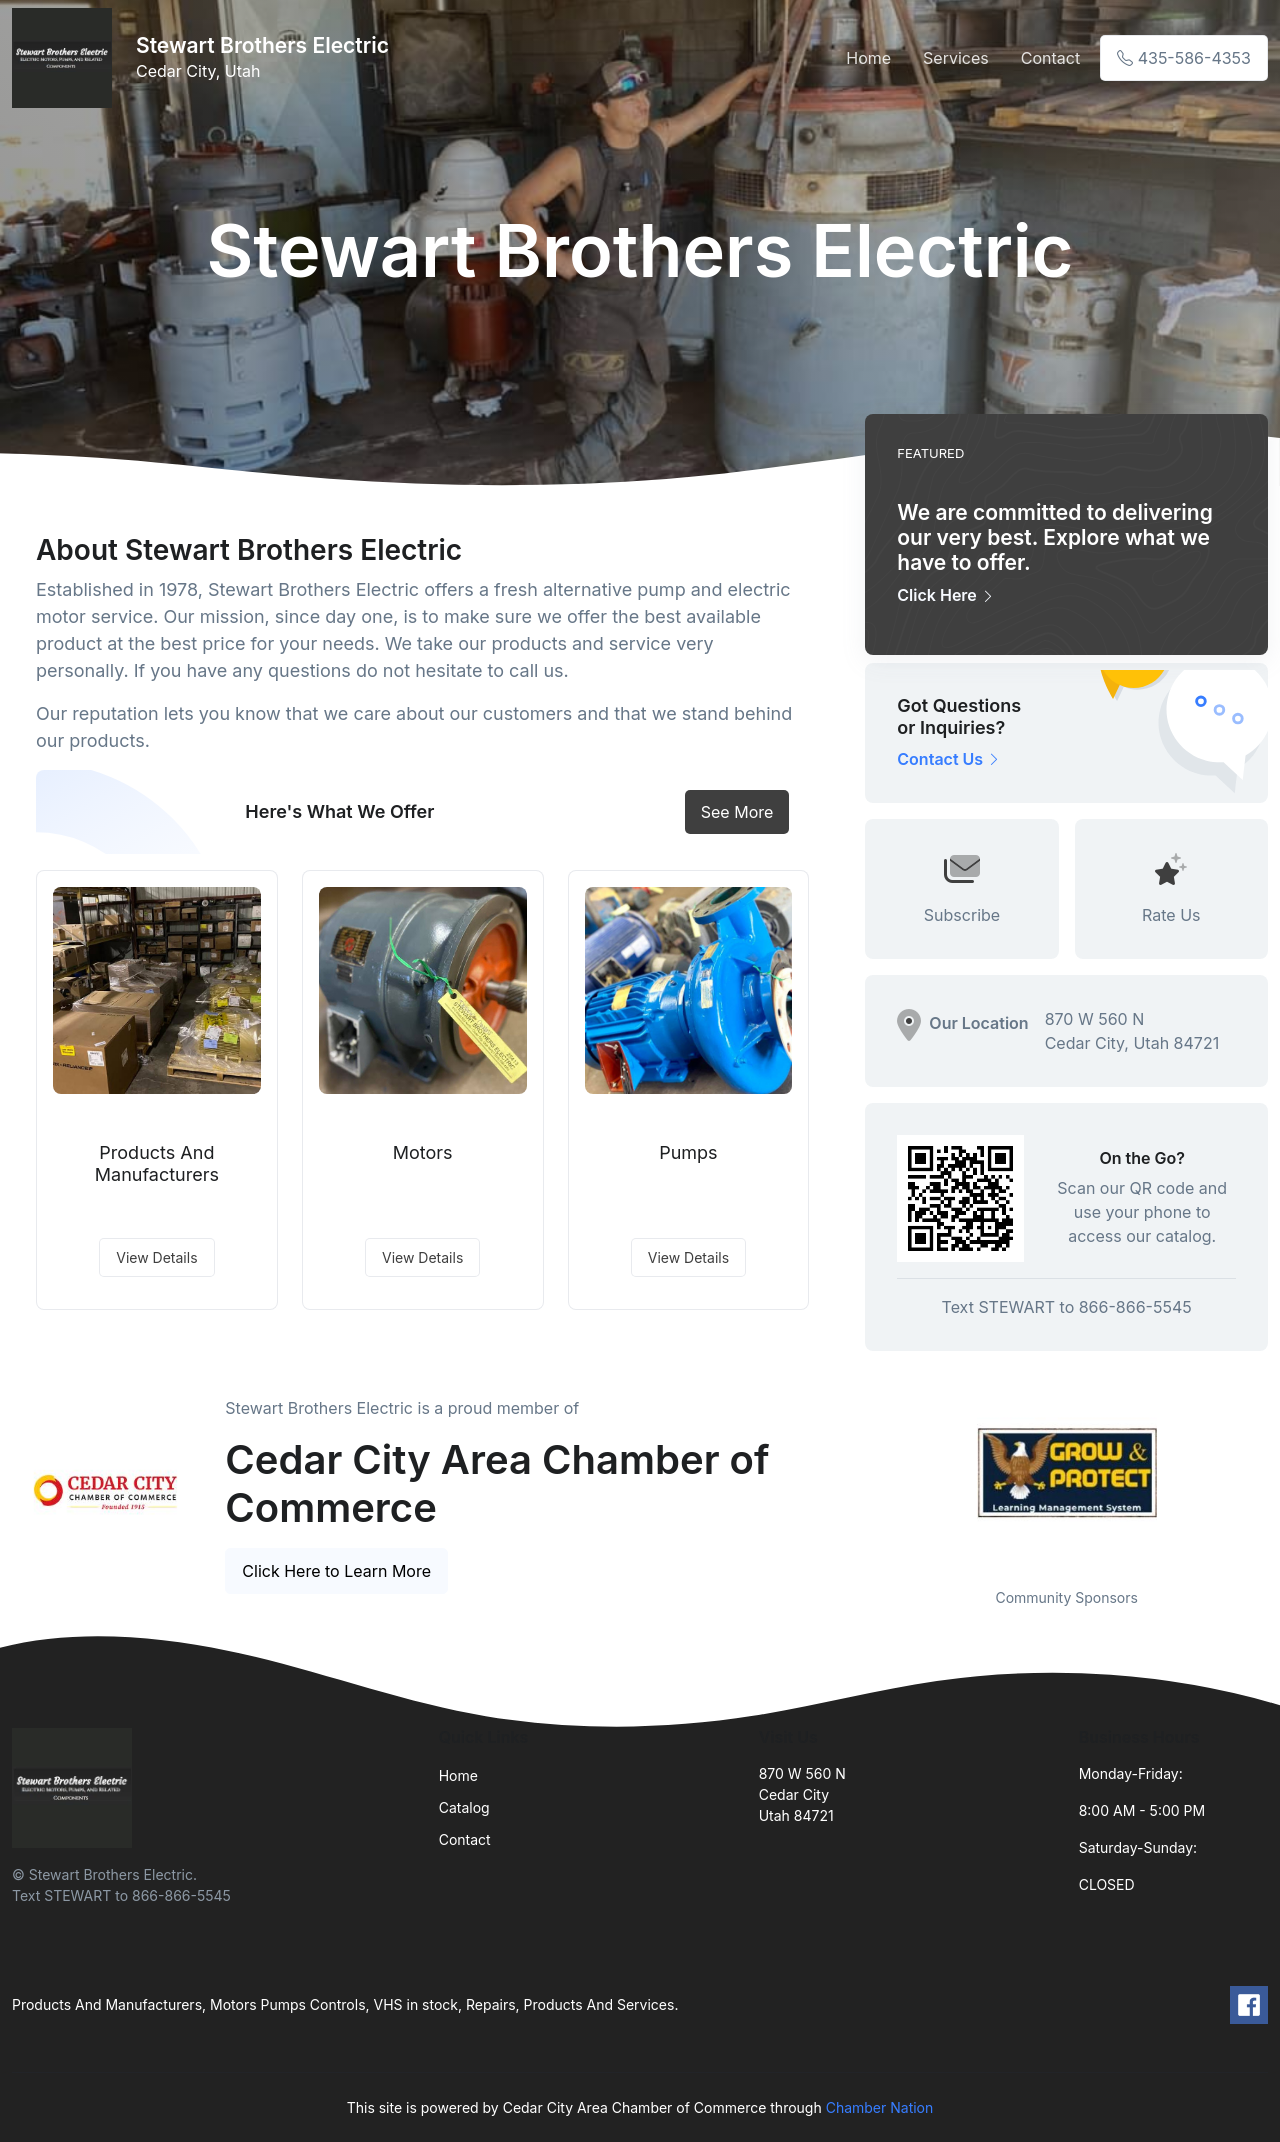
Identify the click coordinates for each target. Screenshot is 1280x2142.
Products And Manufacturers (157, 1163)
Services (956, 58)
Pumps (688, 1152)
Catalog (464, 1807)
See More (737, 812)
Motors (423, 1152)
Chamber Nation (880, 2107)
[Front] (66, 58)
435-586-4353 (1184, 58)
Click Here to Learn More (336, 1571)
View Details (156, 1257)
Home (868, 58)
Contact (1050, 58)
